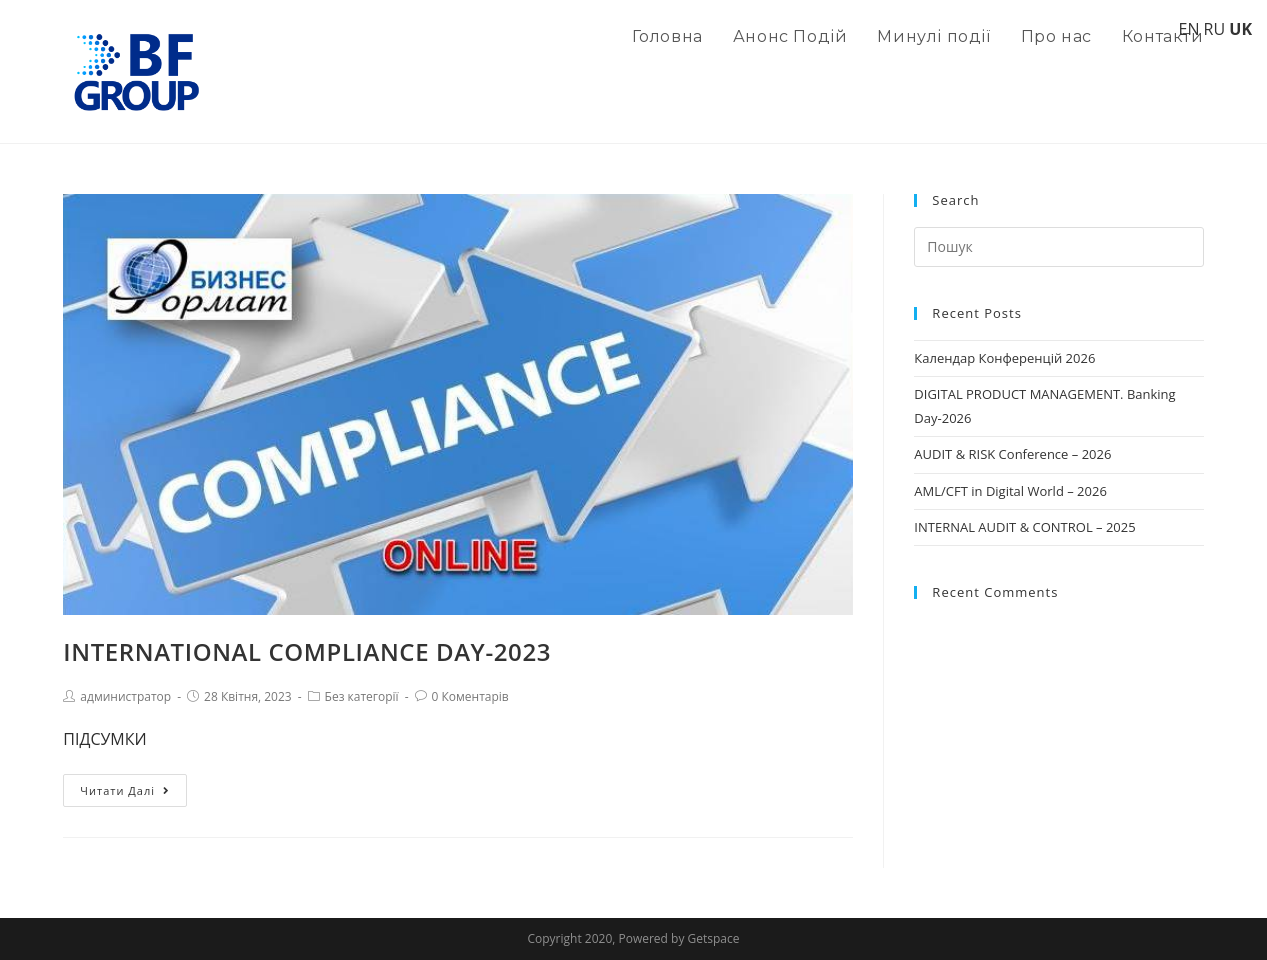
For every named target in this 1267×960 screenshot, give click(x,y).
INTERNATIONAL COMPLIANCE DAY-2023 (307, 651)
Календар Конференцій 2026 (1004, 358)
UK (1240, 29)
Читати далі (125, 790)
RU (1215, 29)
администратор (125, 696)
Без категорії (362, 696)
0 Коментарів (470, 696)
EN (1188, 29)
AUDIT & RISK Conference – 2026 (1012, 454)
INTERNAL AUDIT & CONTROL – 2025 (1024, 527)
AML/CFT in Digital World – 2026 (1010, 491)
